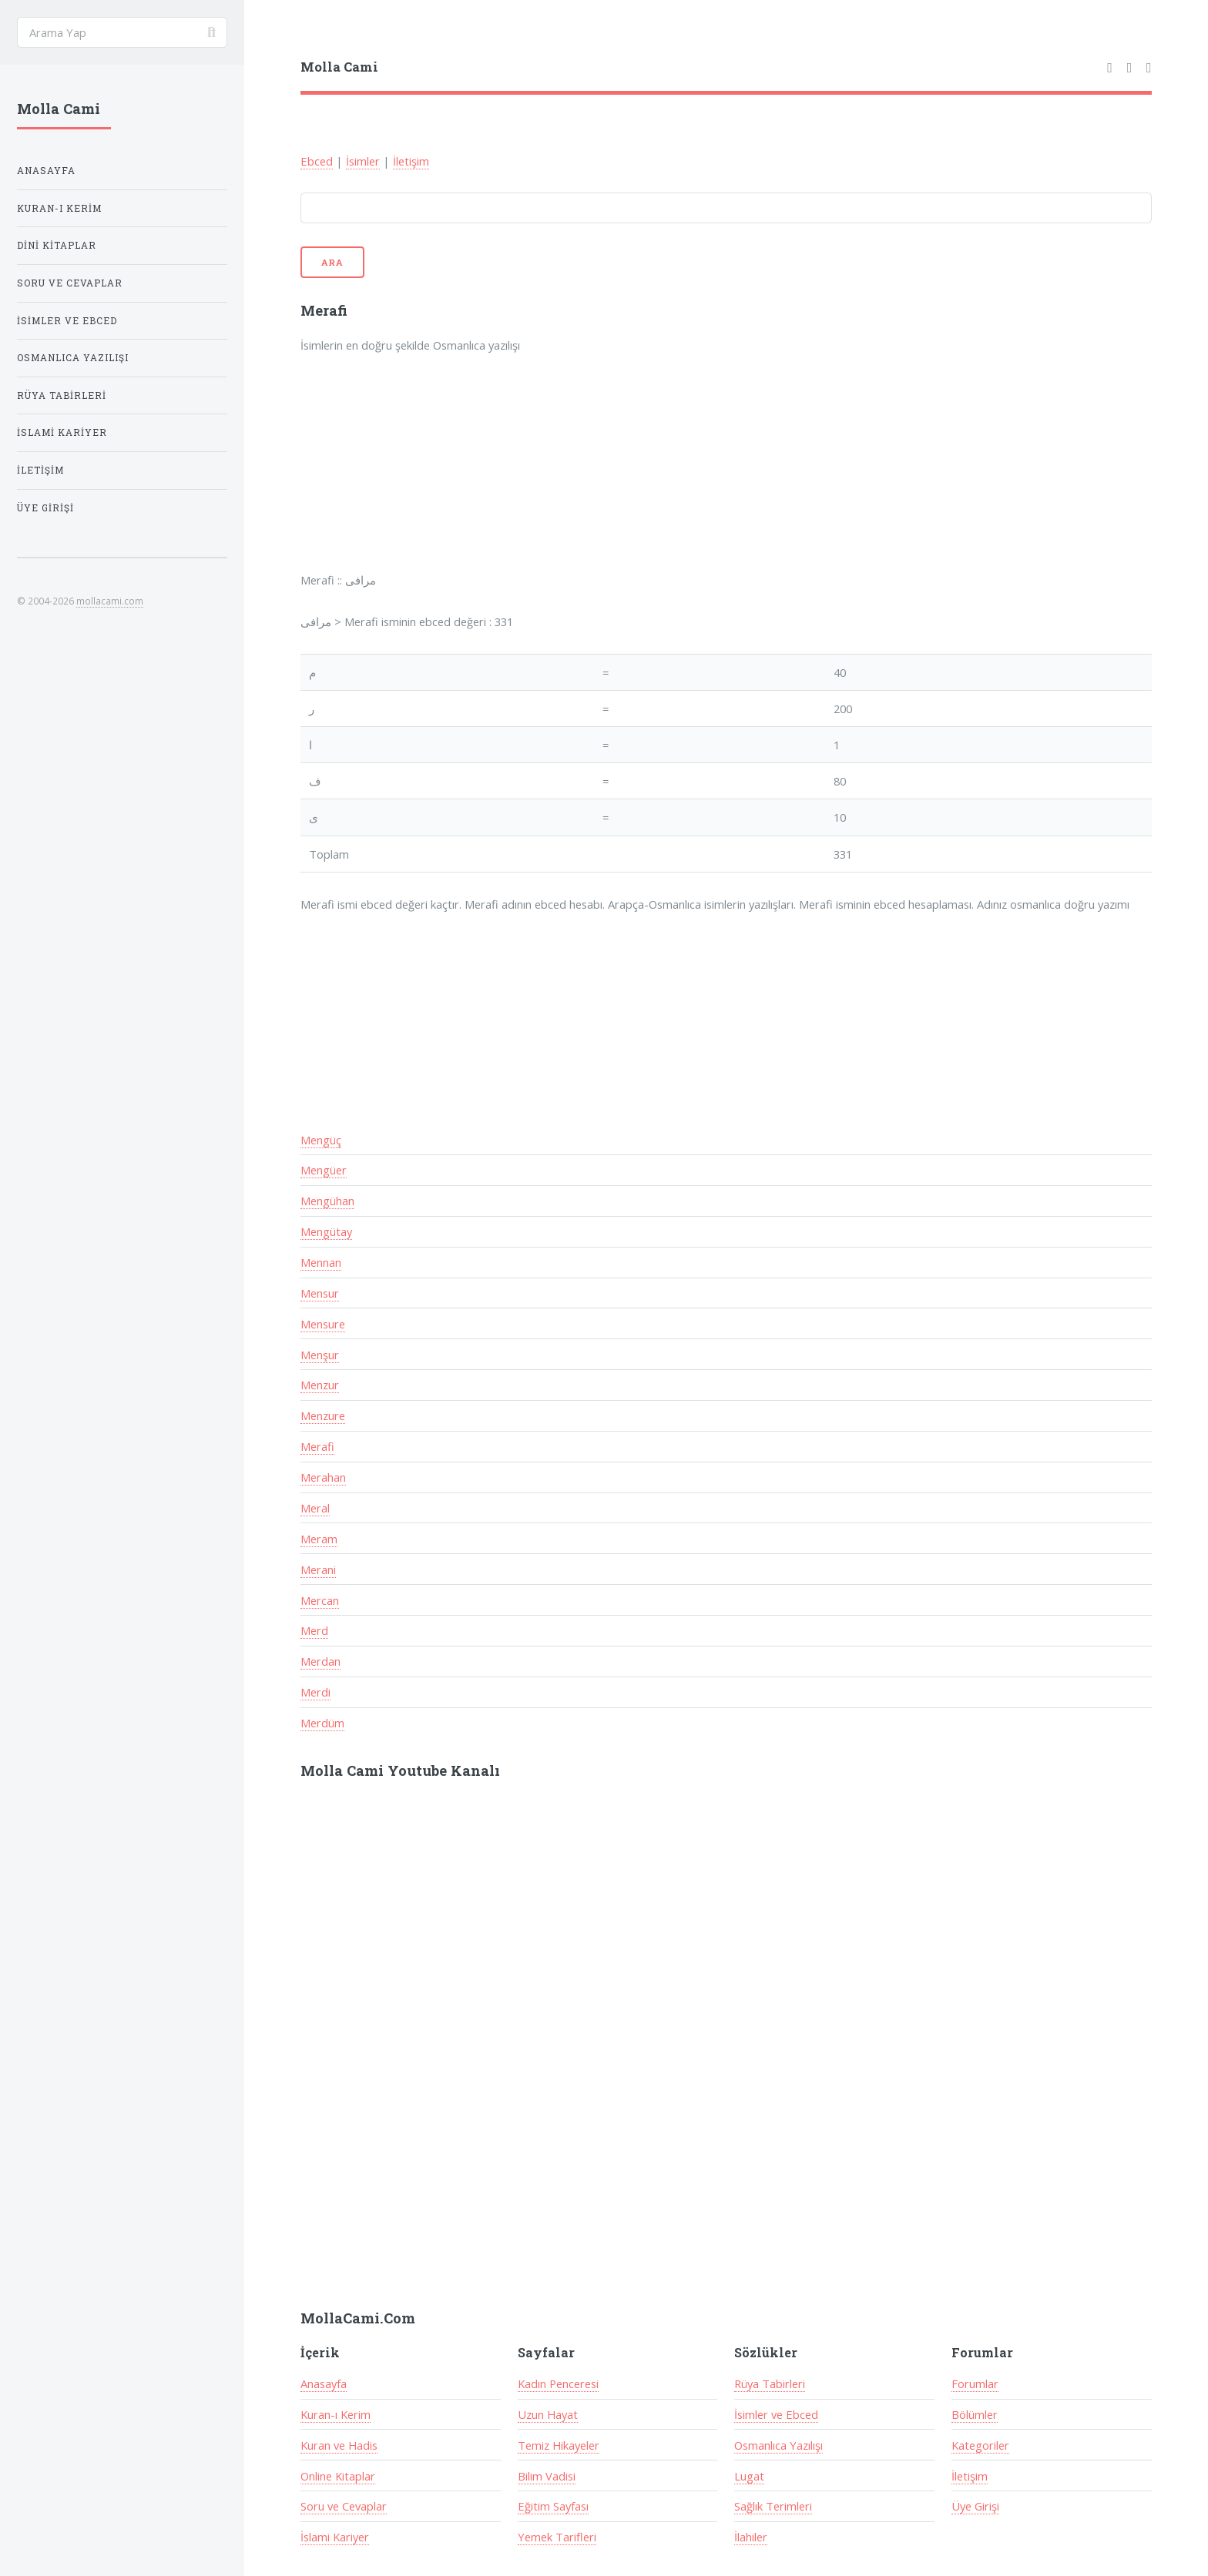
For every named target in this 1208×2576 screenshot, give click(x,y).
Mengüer (323, 1169)
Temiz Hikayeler (558, 2445)
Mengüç (320, 1139)
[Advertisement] (502, 473)
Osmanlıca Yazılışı (778, 2445)
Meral (315, 1508)
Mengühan (327, 1200)
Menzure (322, 1415)
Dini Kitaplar (56, 245)
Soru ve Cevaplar (343, 2506)
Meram (318, 1538)
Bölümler (974, 2414)
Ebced (316, 161)
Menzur (319, 1384)
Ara (332, 262)
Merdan (320, 1661)
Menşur (319, 1354)
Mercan (319, 1600)
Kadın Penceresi (558, 2383)
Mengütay (326, 1231)
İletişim (411, 161)
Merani (318, 1569)
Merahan (323, 1477)
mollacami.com (109, 601)
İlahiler (750, 2536)
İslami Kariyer (334, 2536)
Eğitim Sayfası (553, 2506)
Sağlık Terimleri (773, 2506)
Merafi (317, 1446)
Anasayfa (323, 2383)
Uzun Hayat (548, 2414)
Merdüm (322, 1722)
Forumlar (974, 2383)
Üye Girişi (975, 2506)
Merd (314, 1630)
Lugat (749, 2476)
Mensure (322, 1324)
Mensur (319, 1293)
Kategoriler (980, 2445)
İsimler (363, 161)
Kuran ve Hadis (339, 2445)
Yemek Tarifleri (557, 2536)
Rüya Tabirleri (769, 2383)
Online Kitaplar (337, 2476)
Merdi (315, 1692)
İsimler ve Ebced (776, 2414)
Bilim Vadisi (546, 2476)
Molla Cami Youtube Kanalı (400, 1770)
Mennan (320, 1262)
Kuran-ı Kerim (335, 2414)
